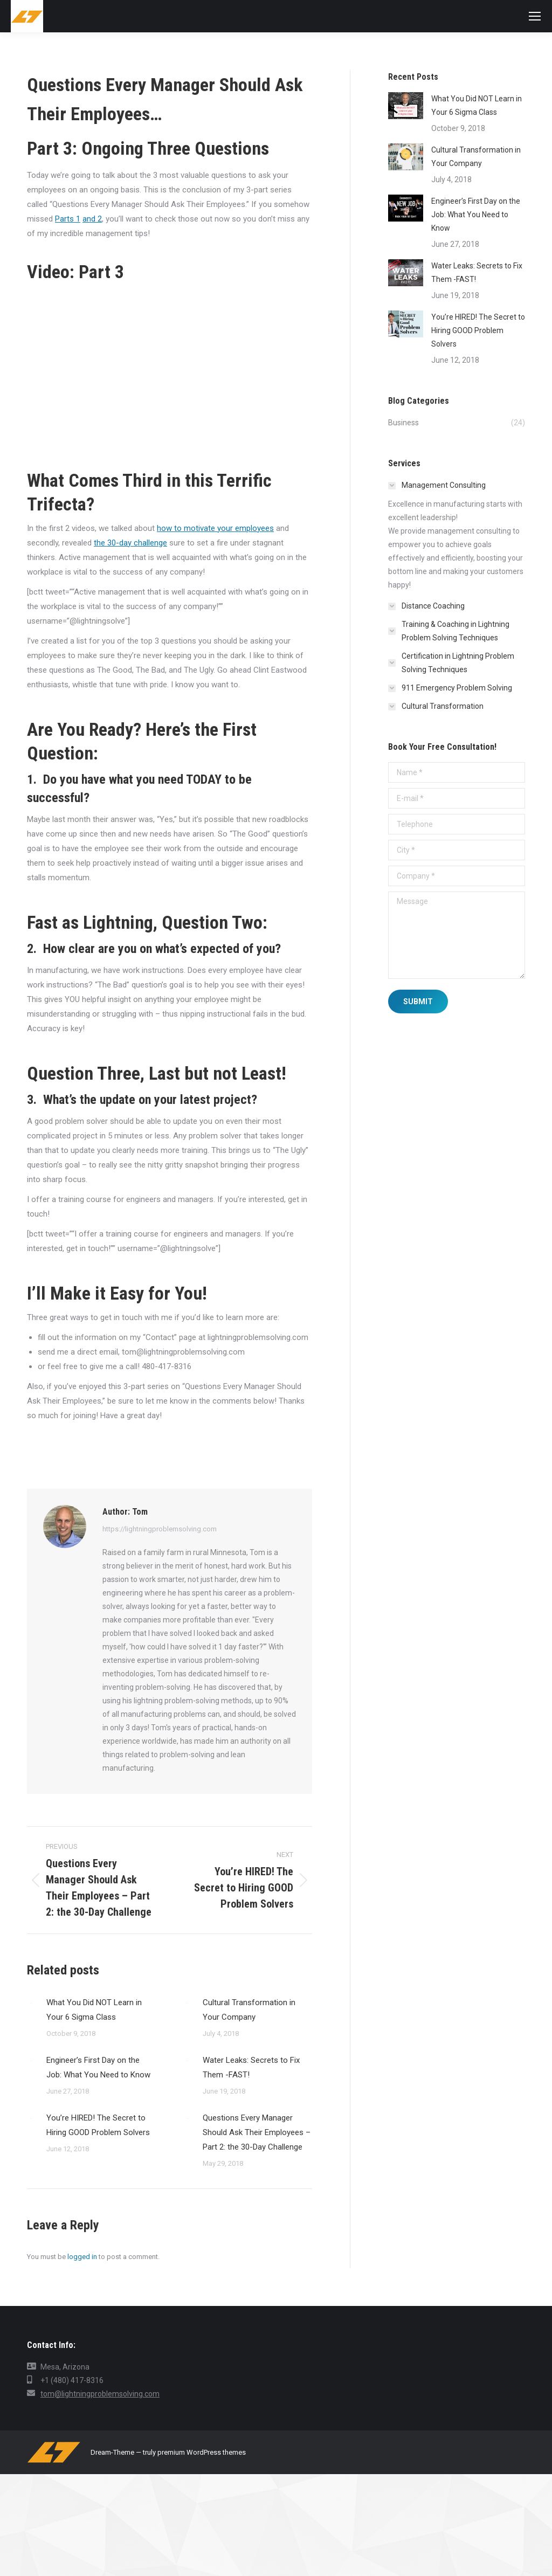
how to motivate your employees (215, 528)
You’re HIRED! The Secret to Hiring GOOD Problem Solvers (98, 2125)
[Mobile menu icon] (534, 16)
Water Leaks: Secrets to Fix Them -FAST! (251, 2067)
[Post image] (31, 2002)
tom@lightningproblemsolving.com (100, 2393)
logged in (82, 2257)
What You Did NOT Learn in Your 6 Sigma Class (94, 2010)
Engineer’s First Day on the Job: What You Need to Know (98, 2067)
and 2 (92, 219)
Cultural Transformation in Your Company (249, 2010)
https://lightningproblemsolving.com (159, 1529)
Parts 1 (67, 219)
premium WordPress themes (201, 2452)
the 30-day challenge (130, 543)
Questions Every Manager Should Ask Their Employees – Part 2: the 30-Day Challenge (256, 2132)
